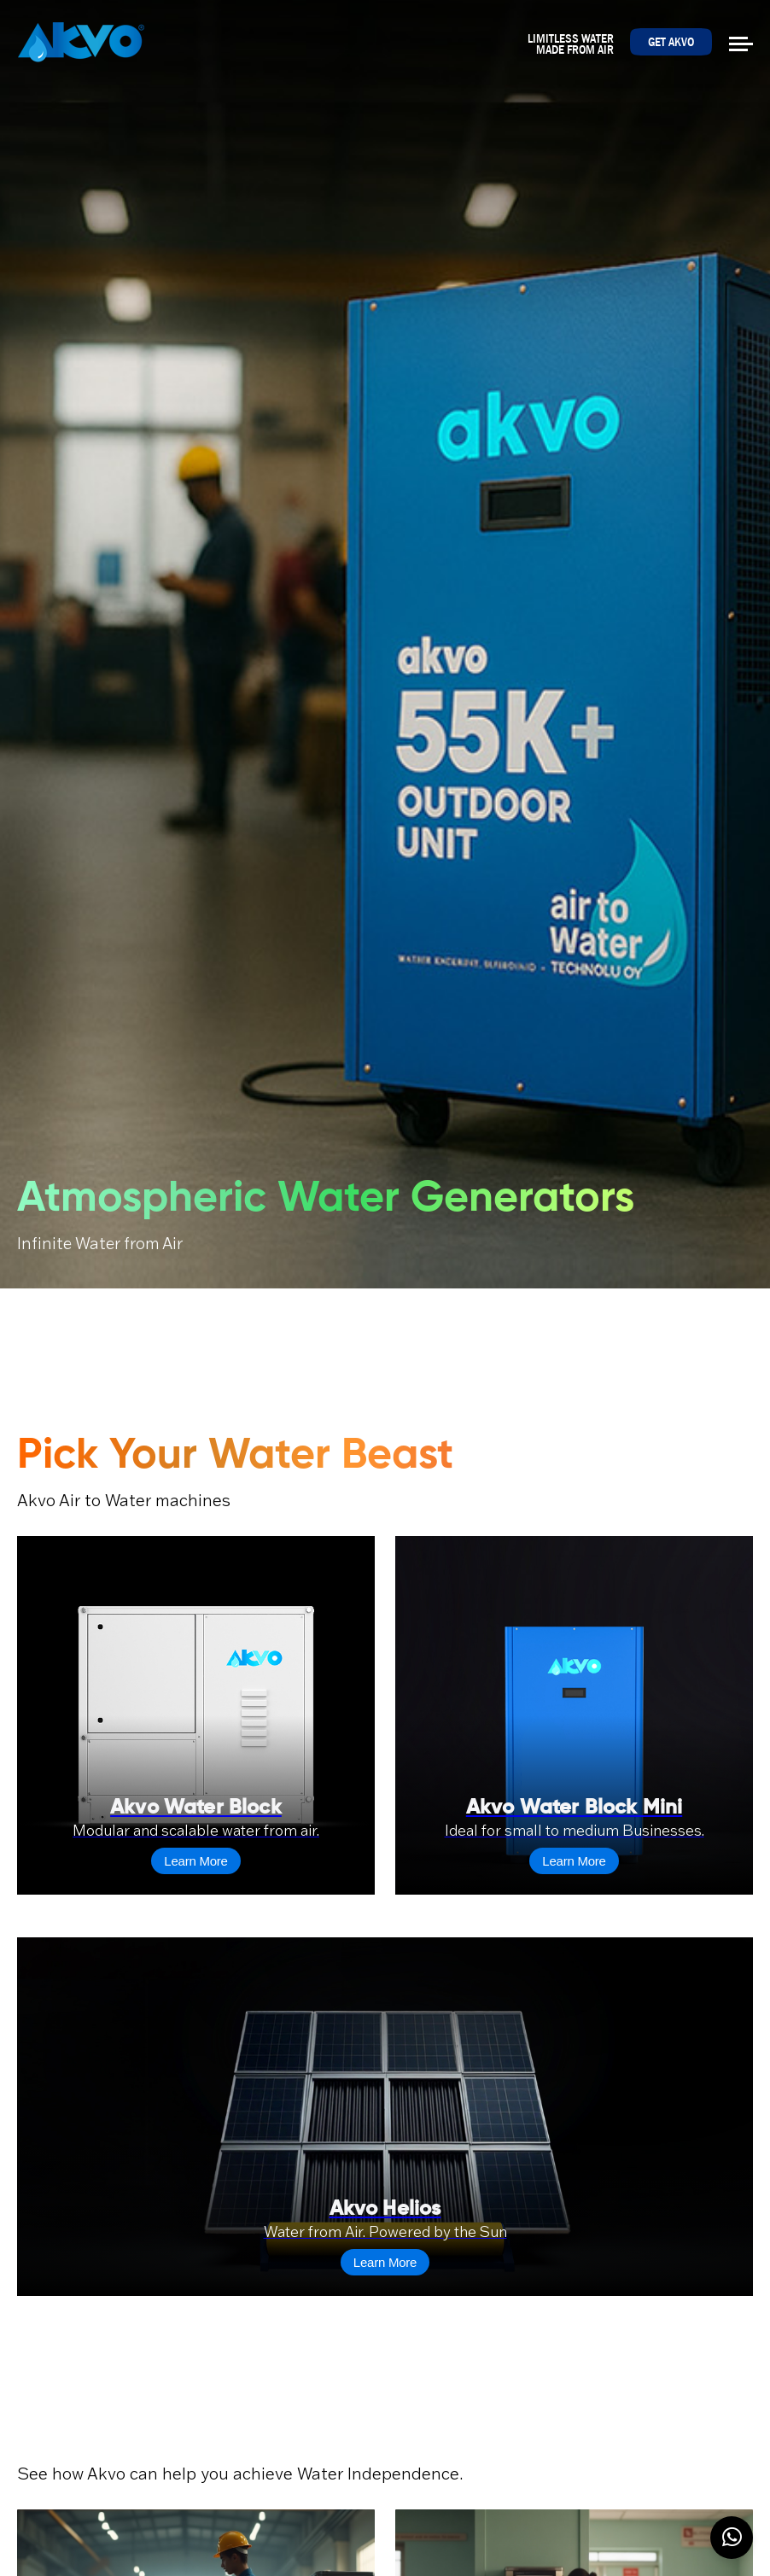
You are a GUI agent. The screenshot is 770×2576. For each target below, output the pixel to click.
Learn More (195, 1861)
